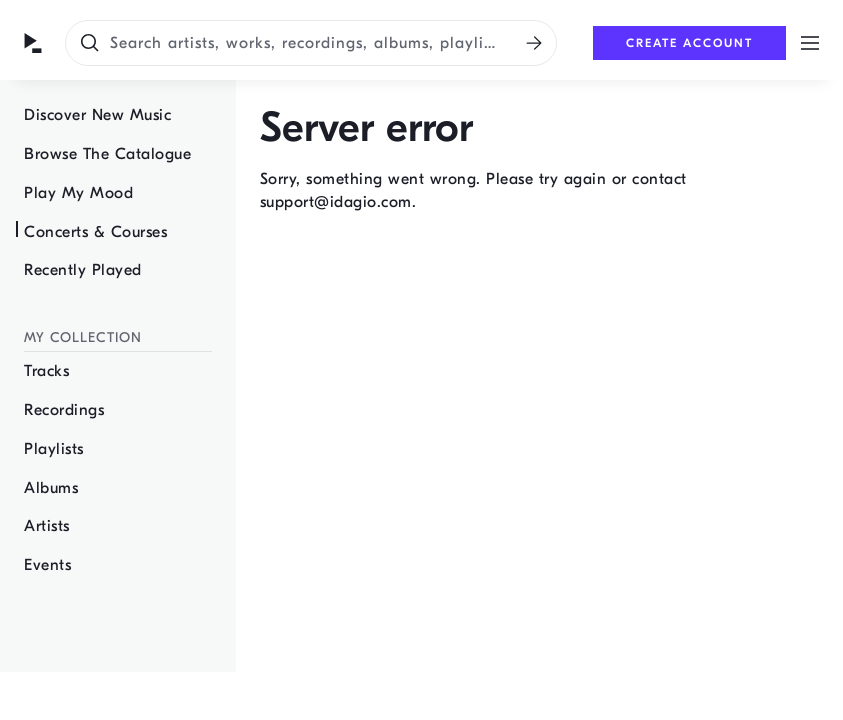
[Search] (534, 43)
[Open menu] (810, 43)
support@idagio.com (336, 202)
